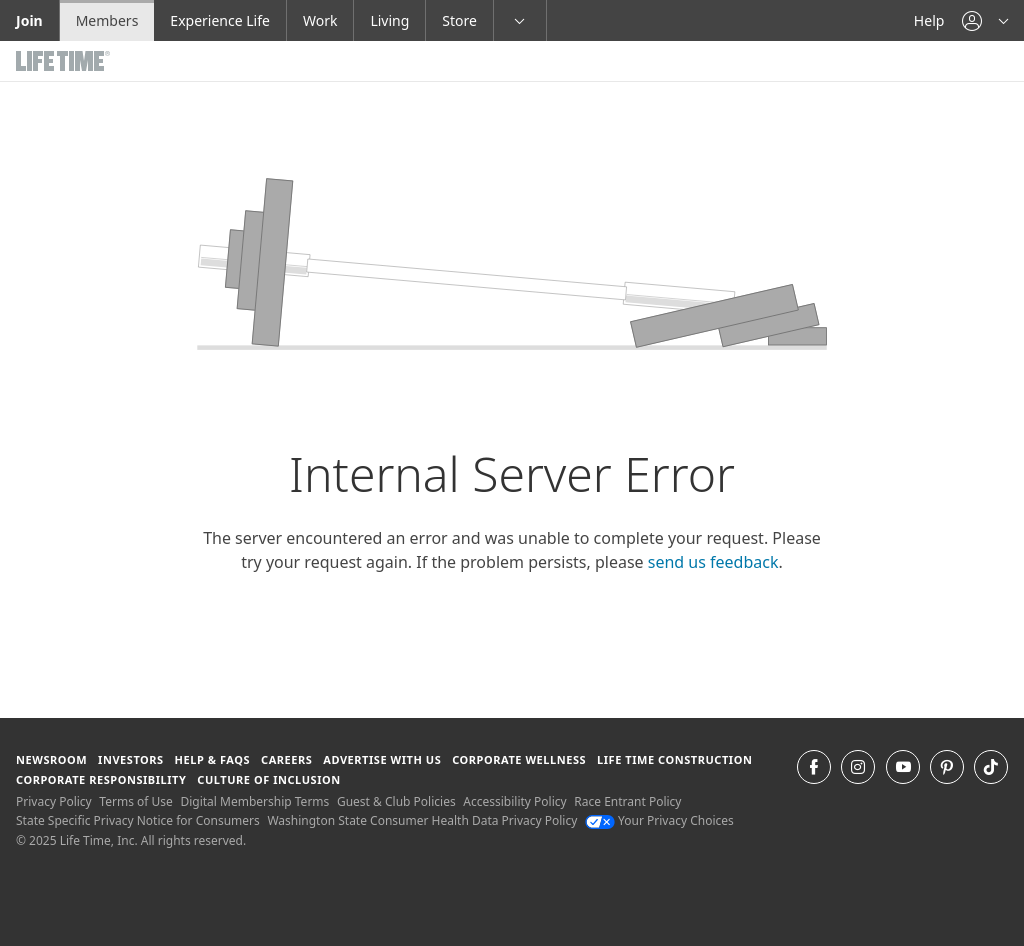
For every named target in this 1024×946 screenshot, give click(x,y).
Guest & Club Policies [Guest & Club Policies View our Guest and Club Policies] (396, 801)
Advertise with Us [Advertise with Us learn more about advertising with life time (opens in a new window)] (382, 759)
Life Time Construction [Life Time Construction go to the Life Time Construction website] (674, 759)
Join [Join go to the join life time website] (29, 20)
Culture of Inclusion (268, 779)
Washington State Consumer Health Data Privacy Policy (422, 820)
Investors (131, 759)
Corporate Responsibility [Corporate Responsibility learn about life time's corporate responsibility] (101, 779)
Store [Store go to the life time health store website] (459, 20)
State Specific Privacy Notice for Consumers (138, 820)
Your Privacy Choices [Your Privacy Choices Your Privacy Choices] (659, 820)
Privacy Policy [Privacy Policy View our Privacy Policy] (54, 801)
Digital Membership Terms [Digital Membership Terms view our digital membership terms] (254, 801)
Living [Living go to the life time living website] (389, 20)
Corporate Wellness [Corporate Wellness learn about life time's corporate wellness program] (519, 759)
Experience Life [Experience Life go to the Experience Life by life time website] (220, 20)
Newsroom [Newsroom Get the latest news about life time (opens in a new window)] (51, 759)
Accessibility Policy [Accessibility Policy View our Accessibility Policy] (514, 801)
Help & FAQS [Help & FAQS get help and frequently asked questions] (213, 759)
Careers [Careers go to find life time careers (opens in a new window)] (286, 759)
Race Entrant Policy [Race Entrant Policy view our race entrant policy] (627, 801)
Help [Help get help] (929, 20)
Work (320, 20)
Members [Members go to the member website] (107, 20)
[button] (985, 20)
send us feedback (713, 562)
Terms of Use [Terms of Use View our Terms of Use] (135, 801)
